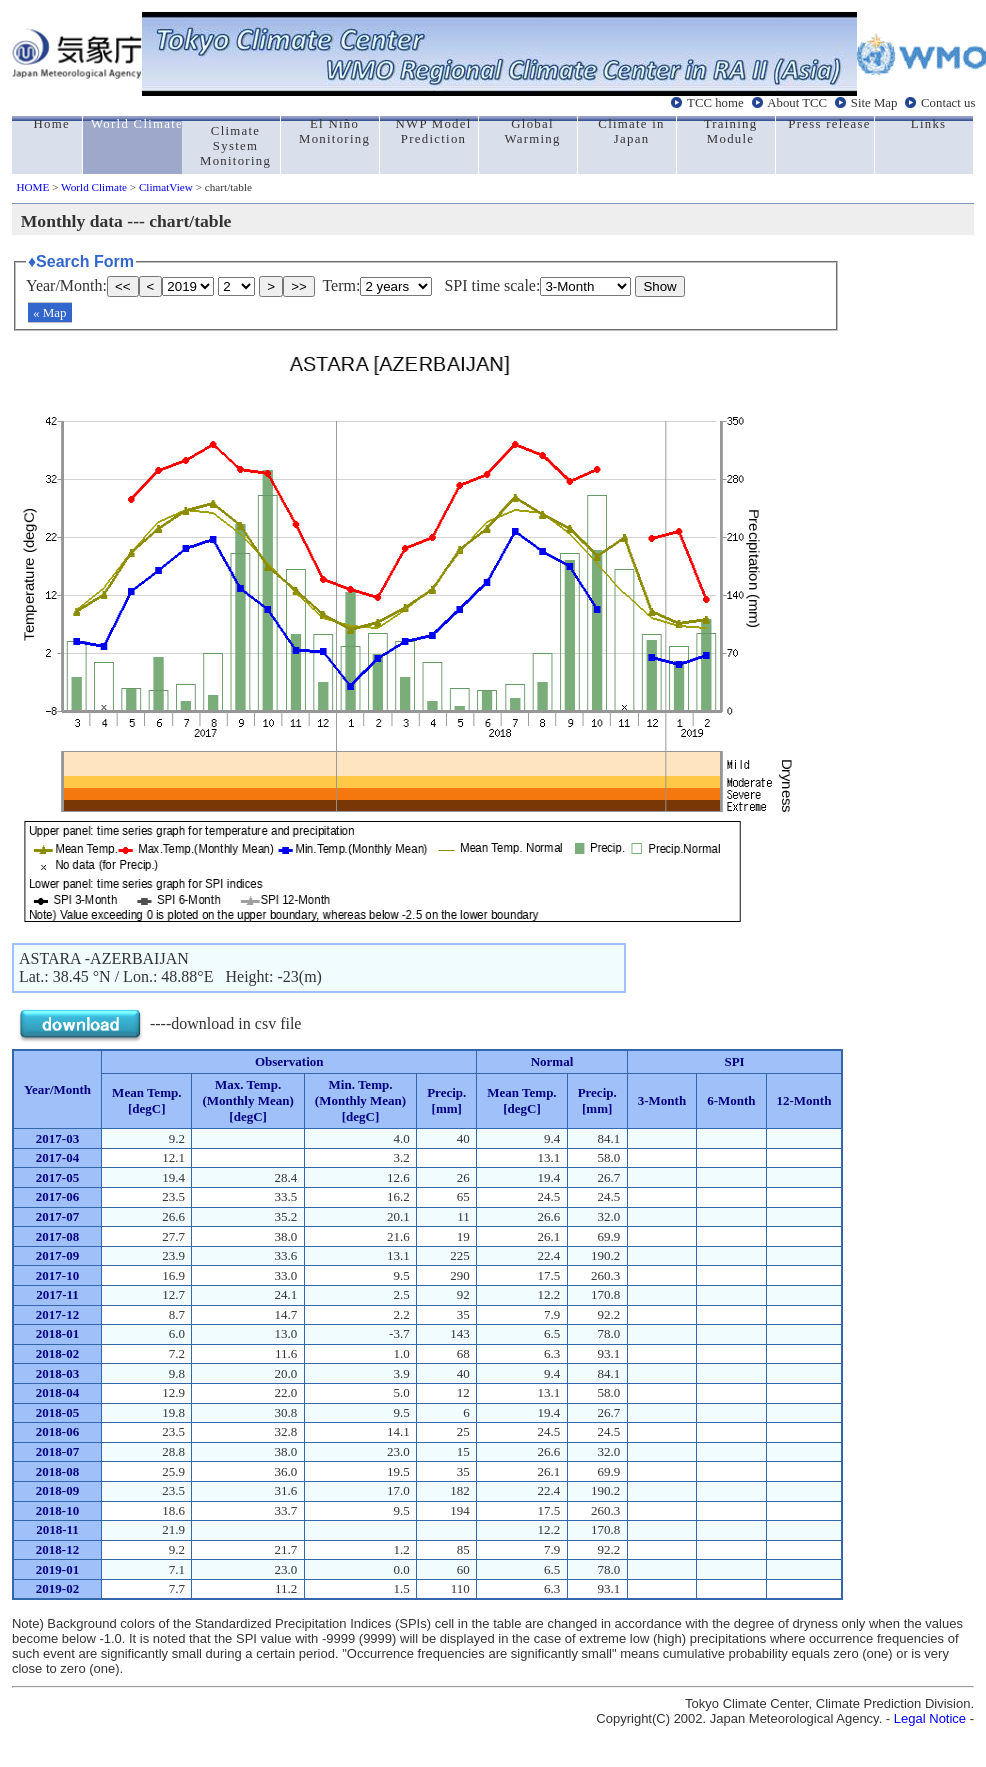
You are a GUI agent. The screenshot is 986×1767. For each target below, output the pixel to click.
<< (123, 286)
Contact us (948, 103)
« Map (50, 312)
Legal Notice (930, 1718)
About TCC (797, 103)
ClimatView (166, 187)
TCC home (715, 103)
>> (299, 286)
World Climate (94, 187)
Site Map (874, 103)
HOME (32, 187)
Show (659, 286)
